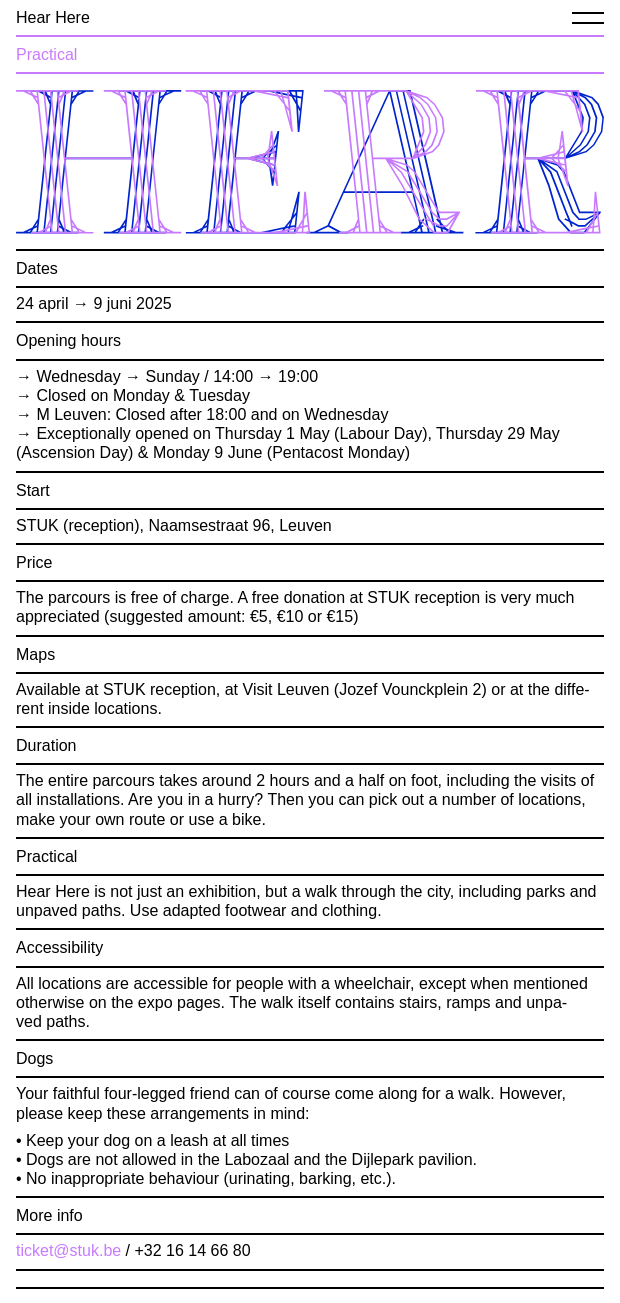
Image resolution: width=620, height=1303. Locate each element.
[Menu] (588, 17)
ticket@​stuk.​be (68, 1250)
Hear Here (53, 17)
